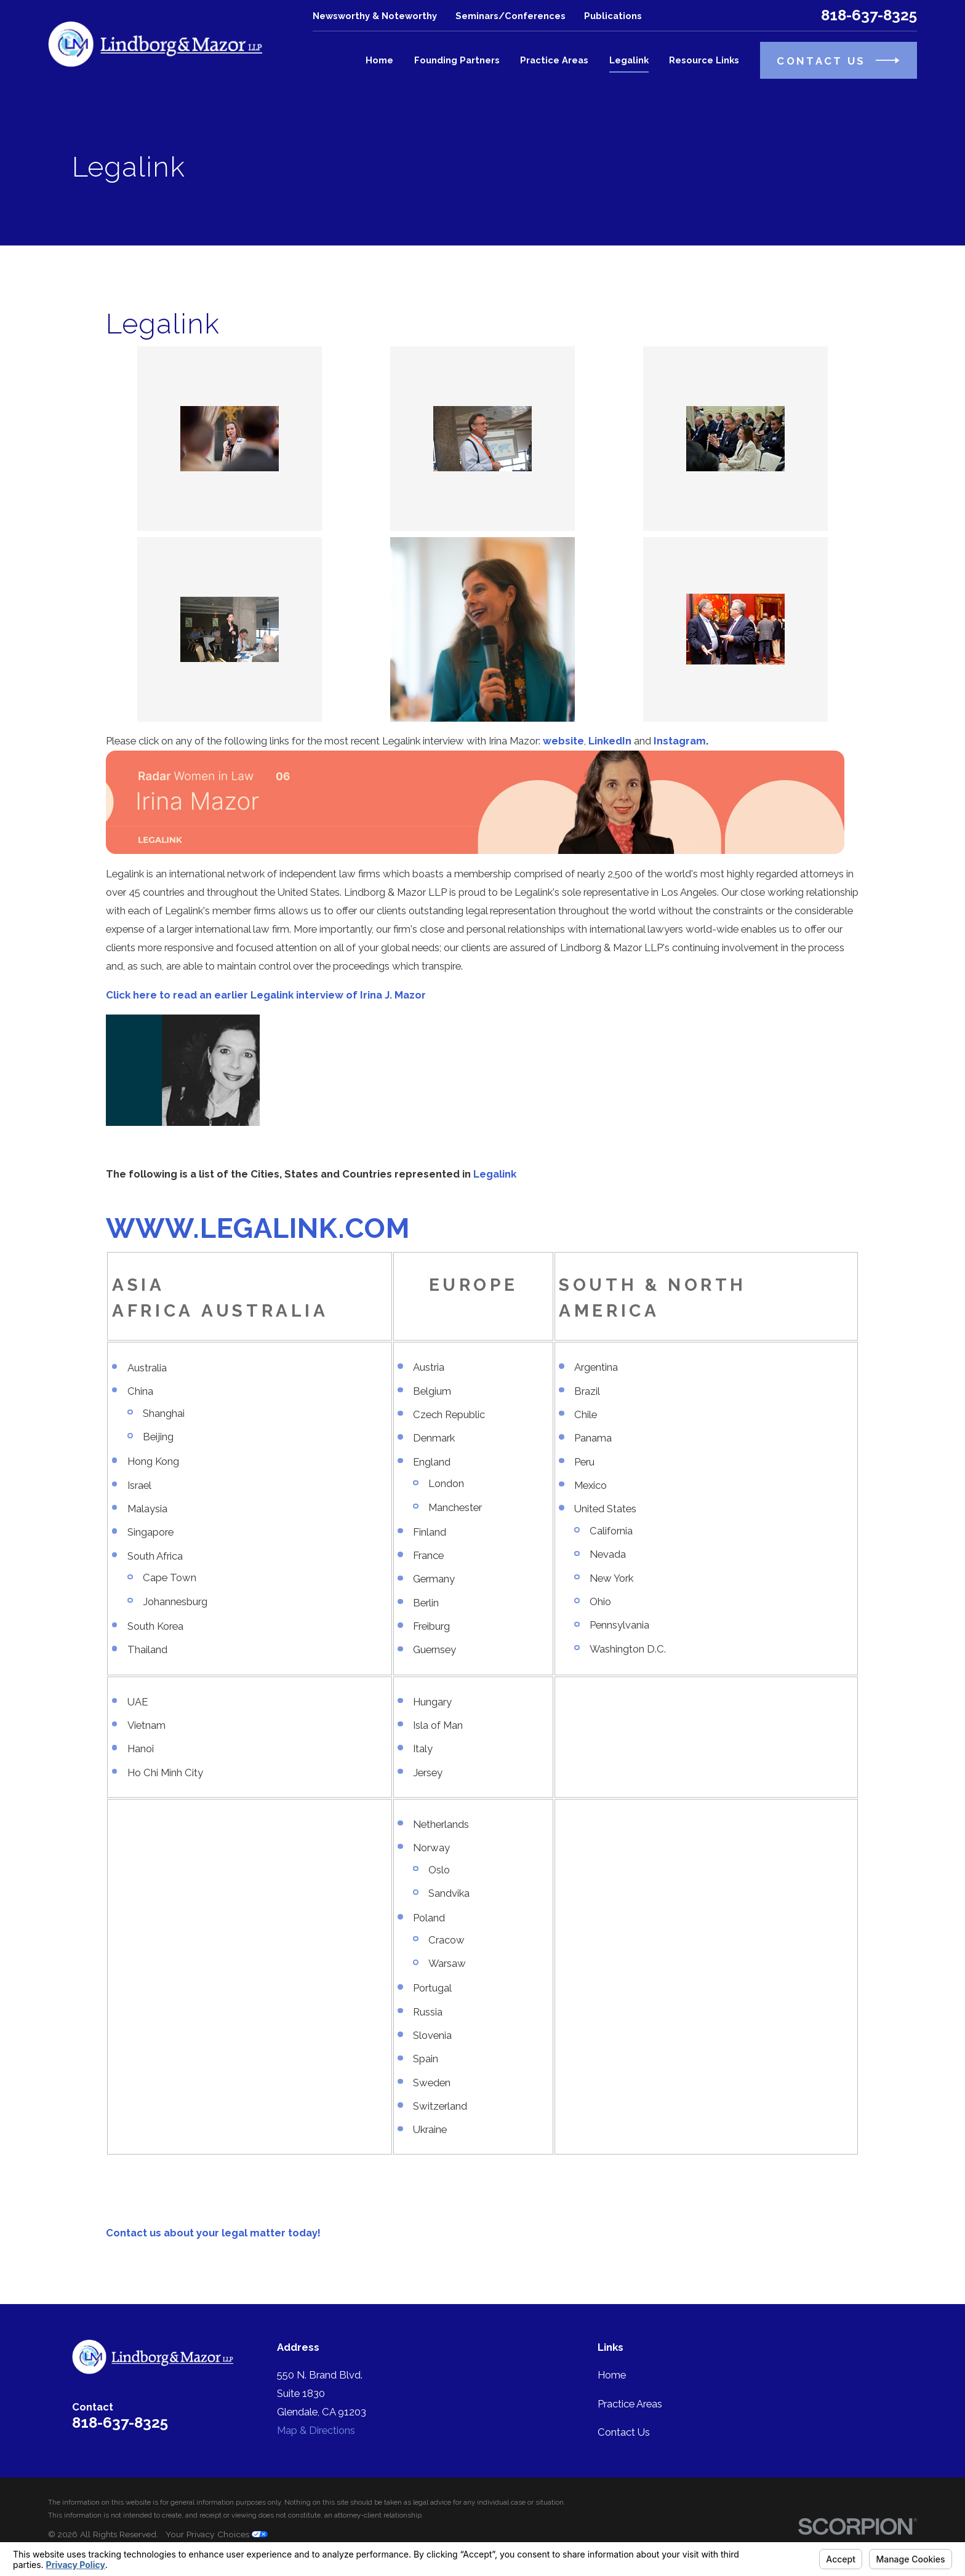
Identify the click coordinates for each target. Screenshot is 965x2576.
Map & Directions (316, 2430)
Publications (613, 15)
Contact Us (624, 2432)
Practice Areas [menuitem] (554, 60)
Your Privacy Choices (217, 2534)
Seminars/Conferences (510, 15)
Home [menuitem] (379, 60)
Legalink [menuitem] (629, 60)
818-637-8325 (869, 15)
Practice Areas (630, 2404)
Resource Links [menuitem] (704, 60)
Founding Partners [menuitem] (457, 60)
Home (612, 2375)
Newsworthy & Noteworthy (375, 15)
